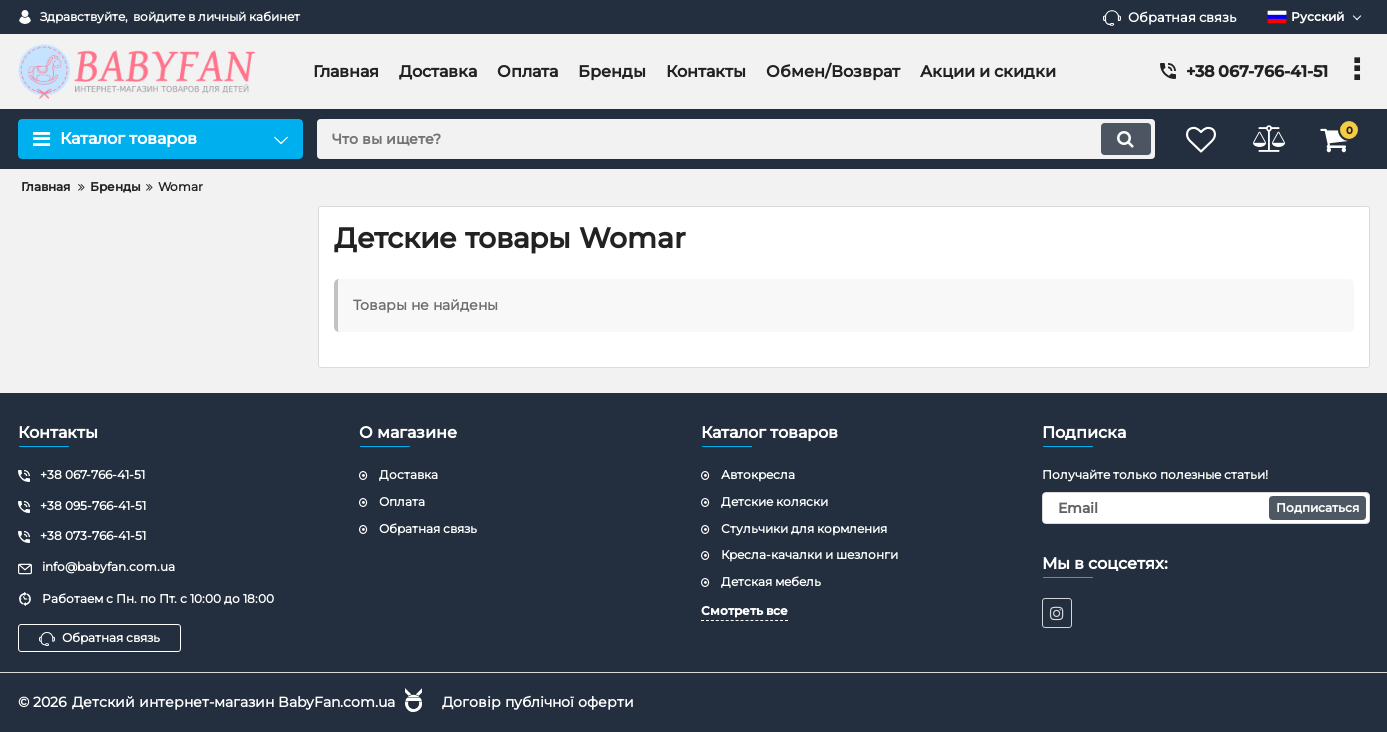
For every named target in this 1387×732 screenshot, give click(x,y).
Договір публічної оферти (538, 702)
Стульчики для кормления (804, 528)
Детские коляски (774, 501)
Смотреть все (744, 610)
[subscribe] (1206, 508)
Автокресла (758, 474)
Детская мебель (771, 581)
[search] (731, 139)
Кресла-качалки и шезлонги (809, 554)
